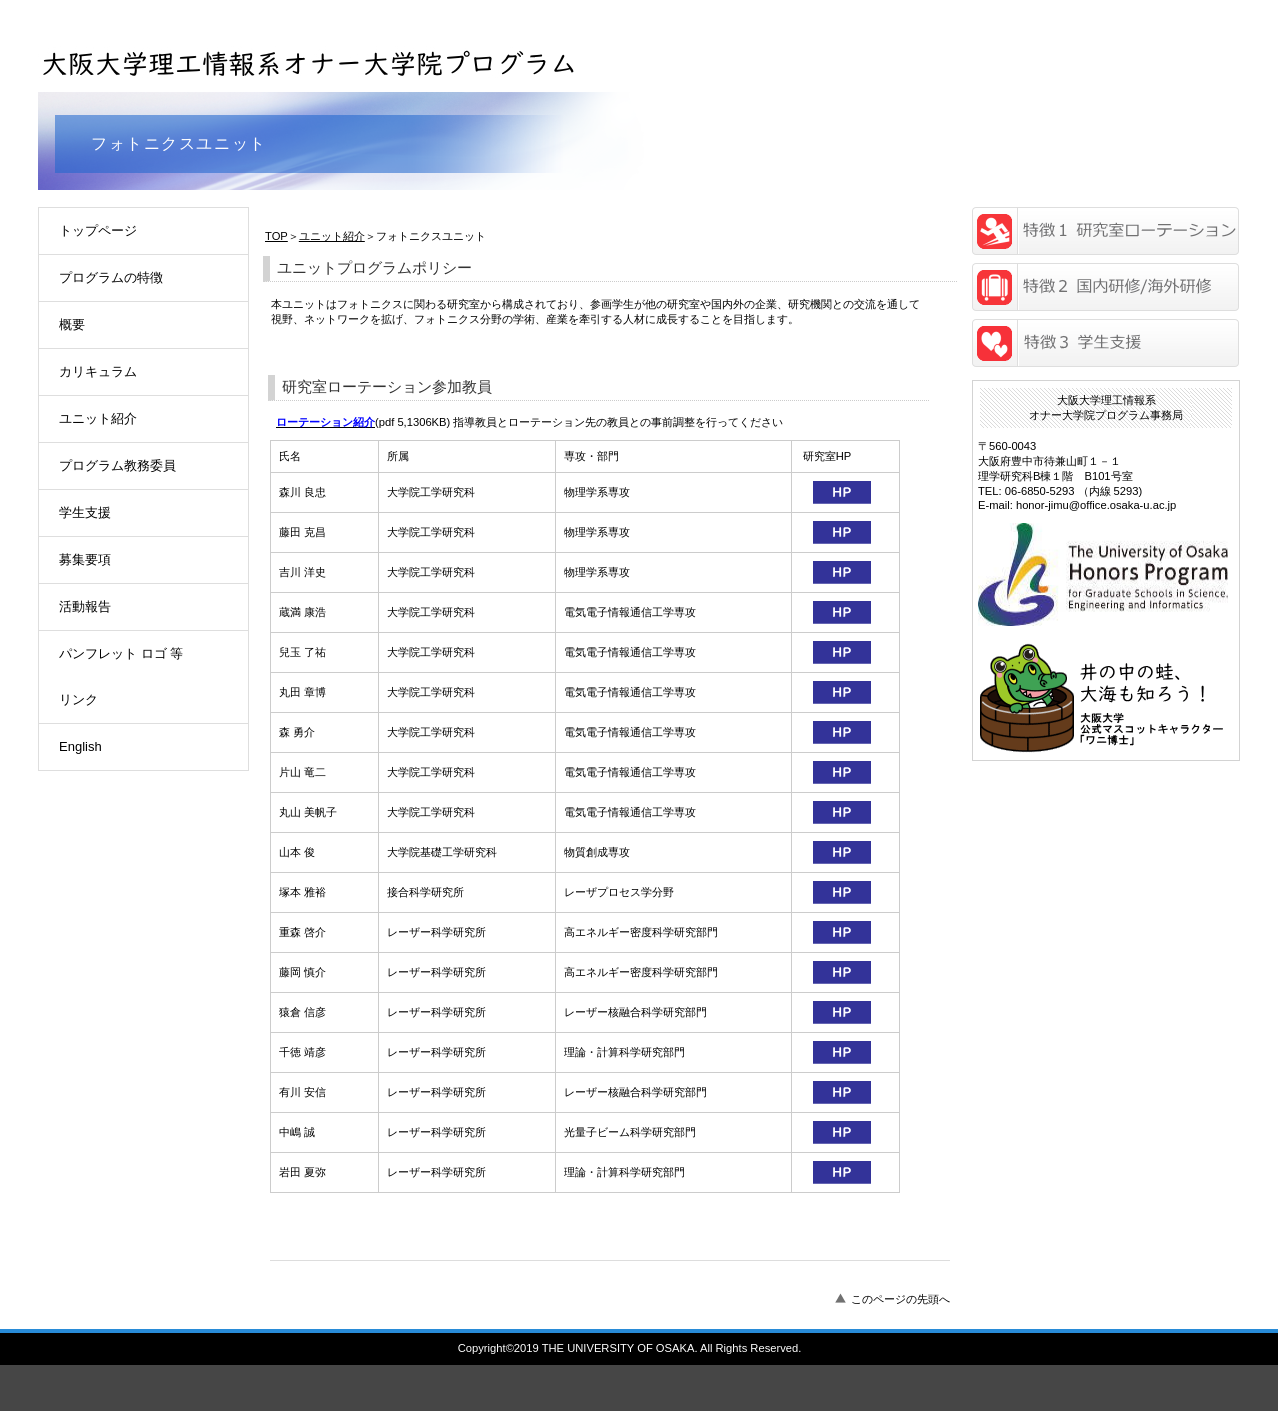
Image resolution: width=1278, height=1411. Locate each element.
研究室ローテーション (1105, 231)
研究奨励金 (1105, 343)
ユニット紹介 (332, 236)
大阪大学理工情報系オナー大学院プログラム (313, 58)
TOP (276, 236)
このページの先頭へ (900, 1299)
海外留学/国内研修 (1105, 287)
